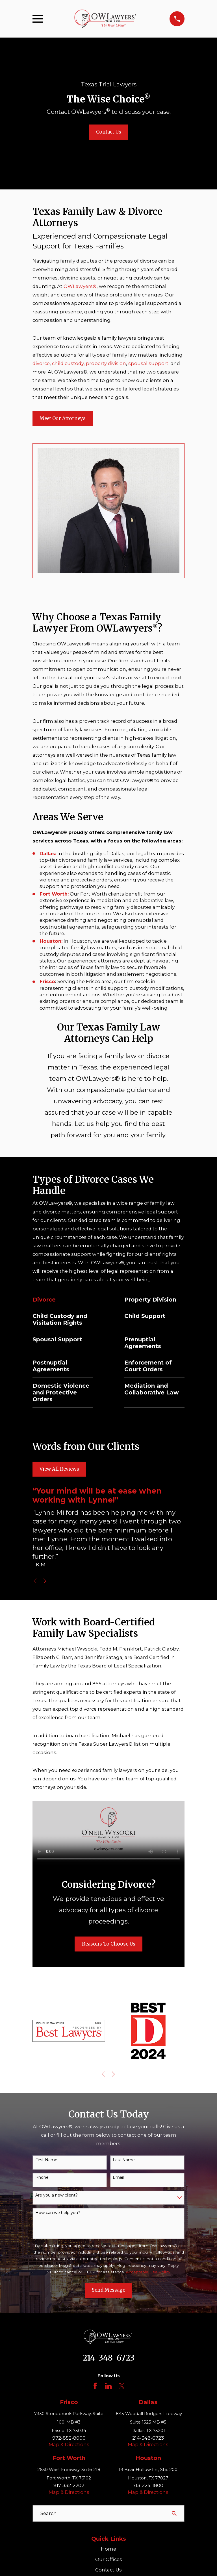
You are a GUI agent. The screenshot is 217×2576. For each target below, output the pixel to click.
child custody (68, 363)
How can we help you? (57, 2212)
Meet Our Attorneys (63, 419)
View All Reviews (59, 1469)
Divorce (44, 1299)
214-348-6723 (108, 2358)
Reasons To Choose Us (108, 1944)
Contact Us (108, 132)
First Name (46, 2160)
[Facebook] (95, 2386)
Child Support (144, 1316)
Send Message (108, 2290)
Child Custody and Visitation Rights (59, 1319)
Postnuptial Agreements (50, 1366)
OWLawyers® (80, 286)
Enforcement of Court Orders (148, 1366)
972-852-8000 (69, 2438)
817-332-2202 (68, 2485)
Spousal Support (57, 1339)
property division (106, 363)
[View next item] (44, 1580)
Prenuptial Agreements (142, 1343)
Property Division (150, 1299)
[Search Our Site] (174, 2513)
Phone (42, 2177)
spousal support (148, 363)
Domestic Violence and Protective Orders (60, 1392)
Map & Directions (69, 2444)
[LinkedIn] (108, 2386)
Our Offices (108, 2559)
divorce (41, 363)
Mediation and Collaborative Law (151, 1389)
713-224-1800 (148, 2485)
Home (108, 2549)
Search (48, 2513)
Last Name (124, 2160)
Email (118, 2177)
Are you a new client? (56, 2195)
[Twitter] (121, 2386)
